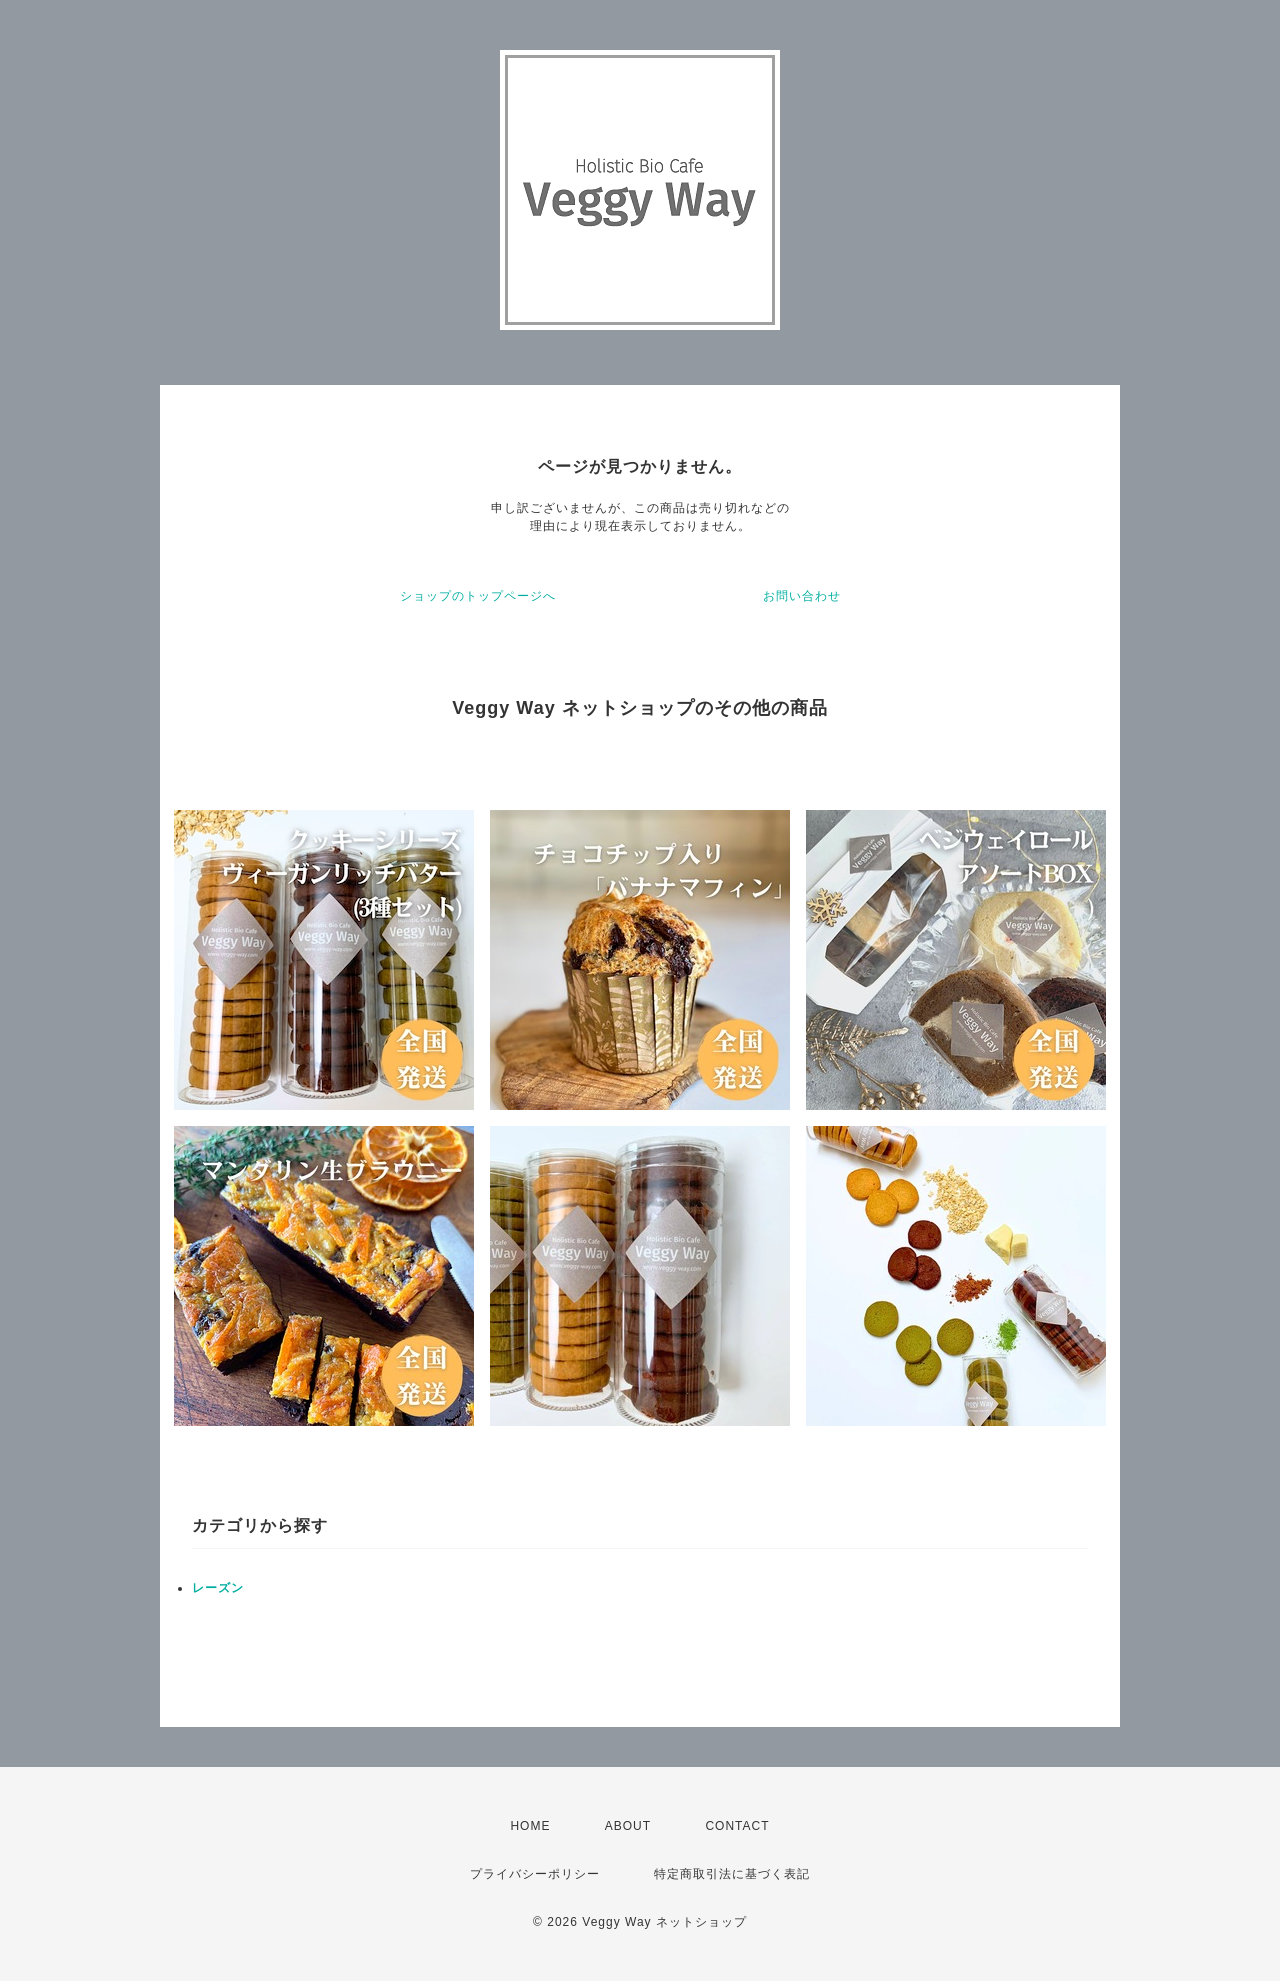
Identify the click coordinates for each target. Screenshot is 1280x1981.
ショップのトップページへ (478, 596)
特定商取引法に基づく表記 (732, 1874)
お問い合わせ (802, 596)
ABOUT (628, 1826)
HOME (530, 1826)
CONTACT (737, 1826)
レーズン (218, 1588)
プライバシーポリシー (535, 1874)
